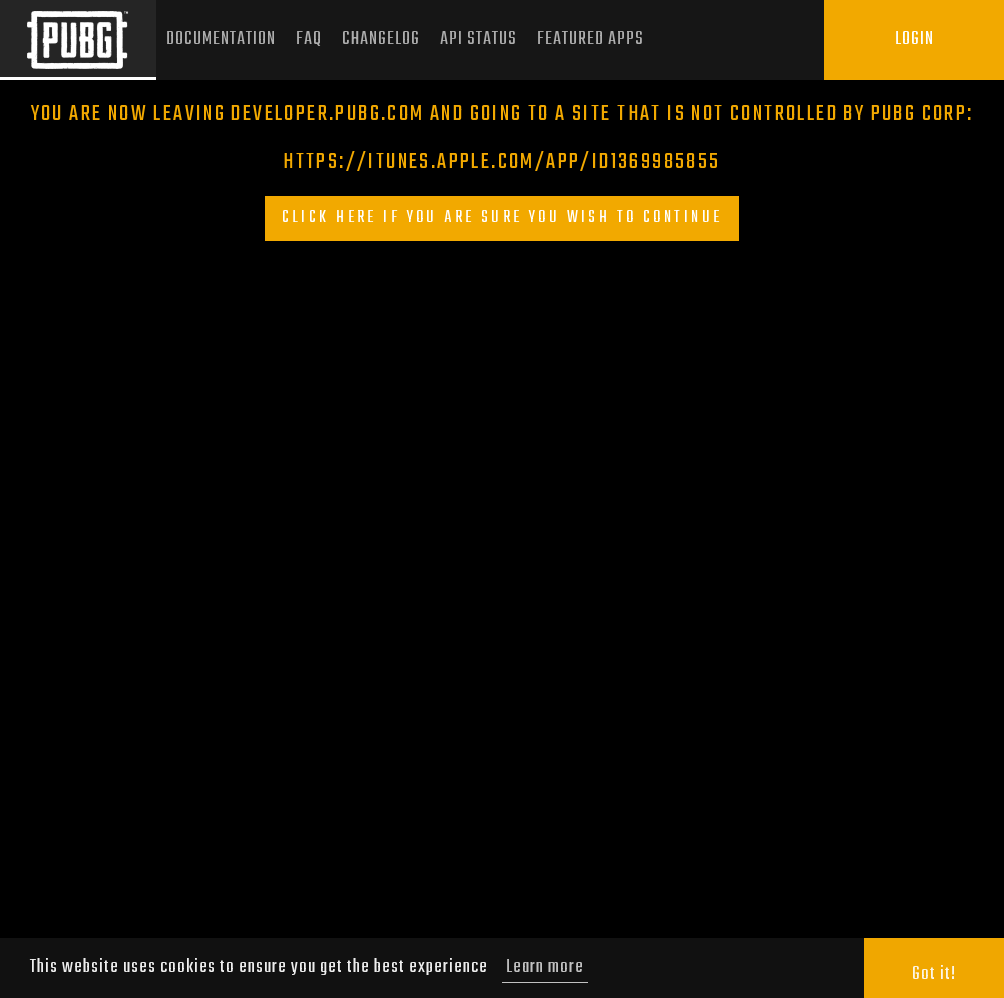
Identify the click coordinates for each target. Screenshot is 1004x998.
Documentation (221, 39)
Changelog (381, 39)
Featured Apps (590, 39)
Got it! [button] (934, 974)
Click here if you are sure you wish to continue (502, 218)
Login (914, 39)
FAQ (309, 39)
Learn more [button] (545, 968)
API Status (478, 39)
